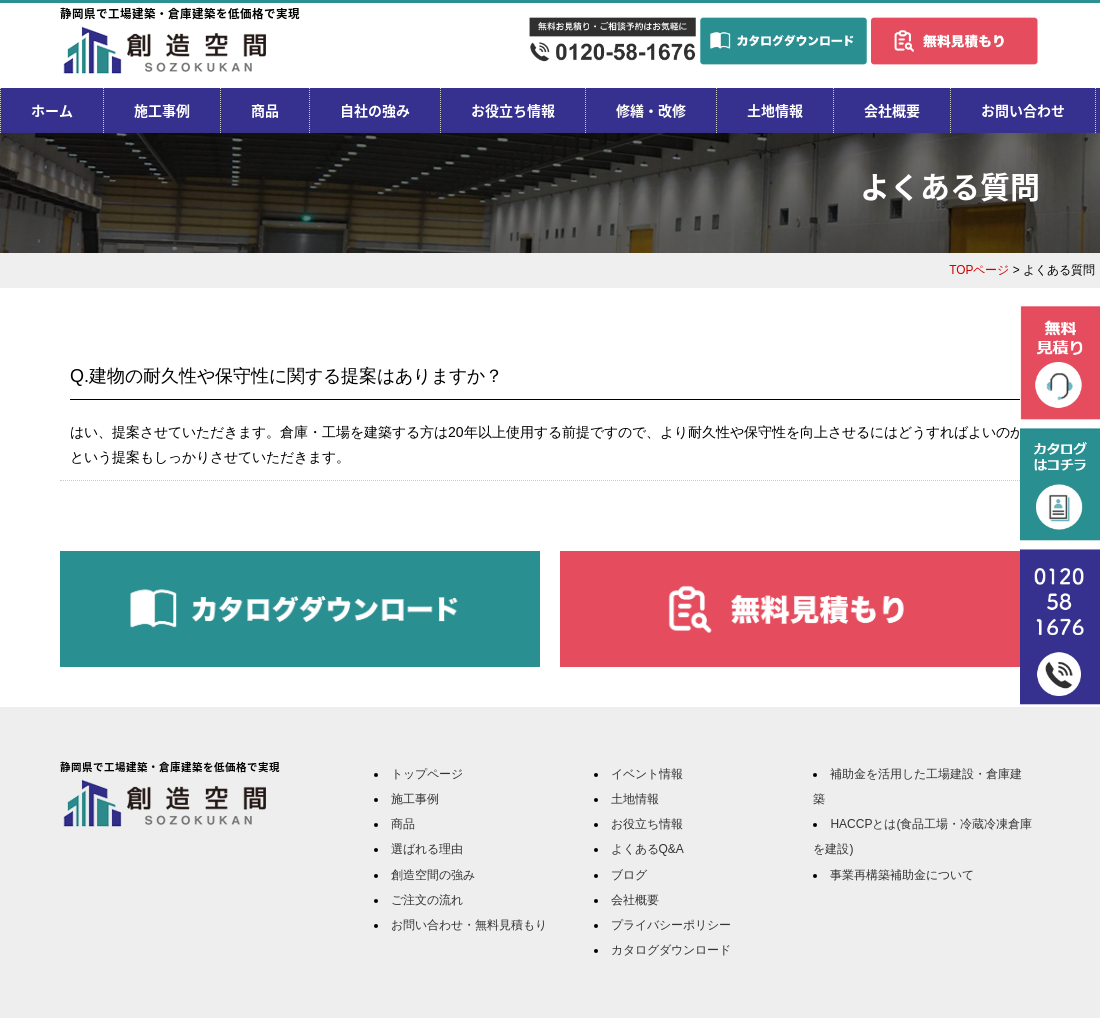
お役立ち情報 (513, 110)
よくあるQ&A (647, 849)
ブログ (629, 875)
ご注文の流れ (427, 900)
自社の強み (375, 110)
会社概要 (892, 110)
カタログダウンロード (671, 950)
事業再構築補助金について (902, 875)
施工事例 (162, 110)
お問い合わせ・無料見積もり (469, 925)
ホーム (52, 110)
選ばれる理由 (427, 849)
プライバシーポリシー (671, 925)
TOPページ (979, 270)
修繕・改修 (651, 110)
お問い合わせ (1023, 110)
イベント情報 (647, 774)
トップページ (427, 774)
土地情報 (775, 110)
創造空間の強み (433, 875)
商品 (265, 110)
